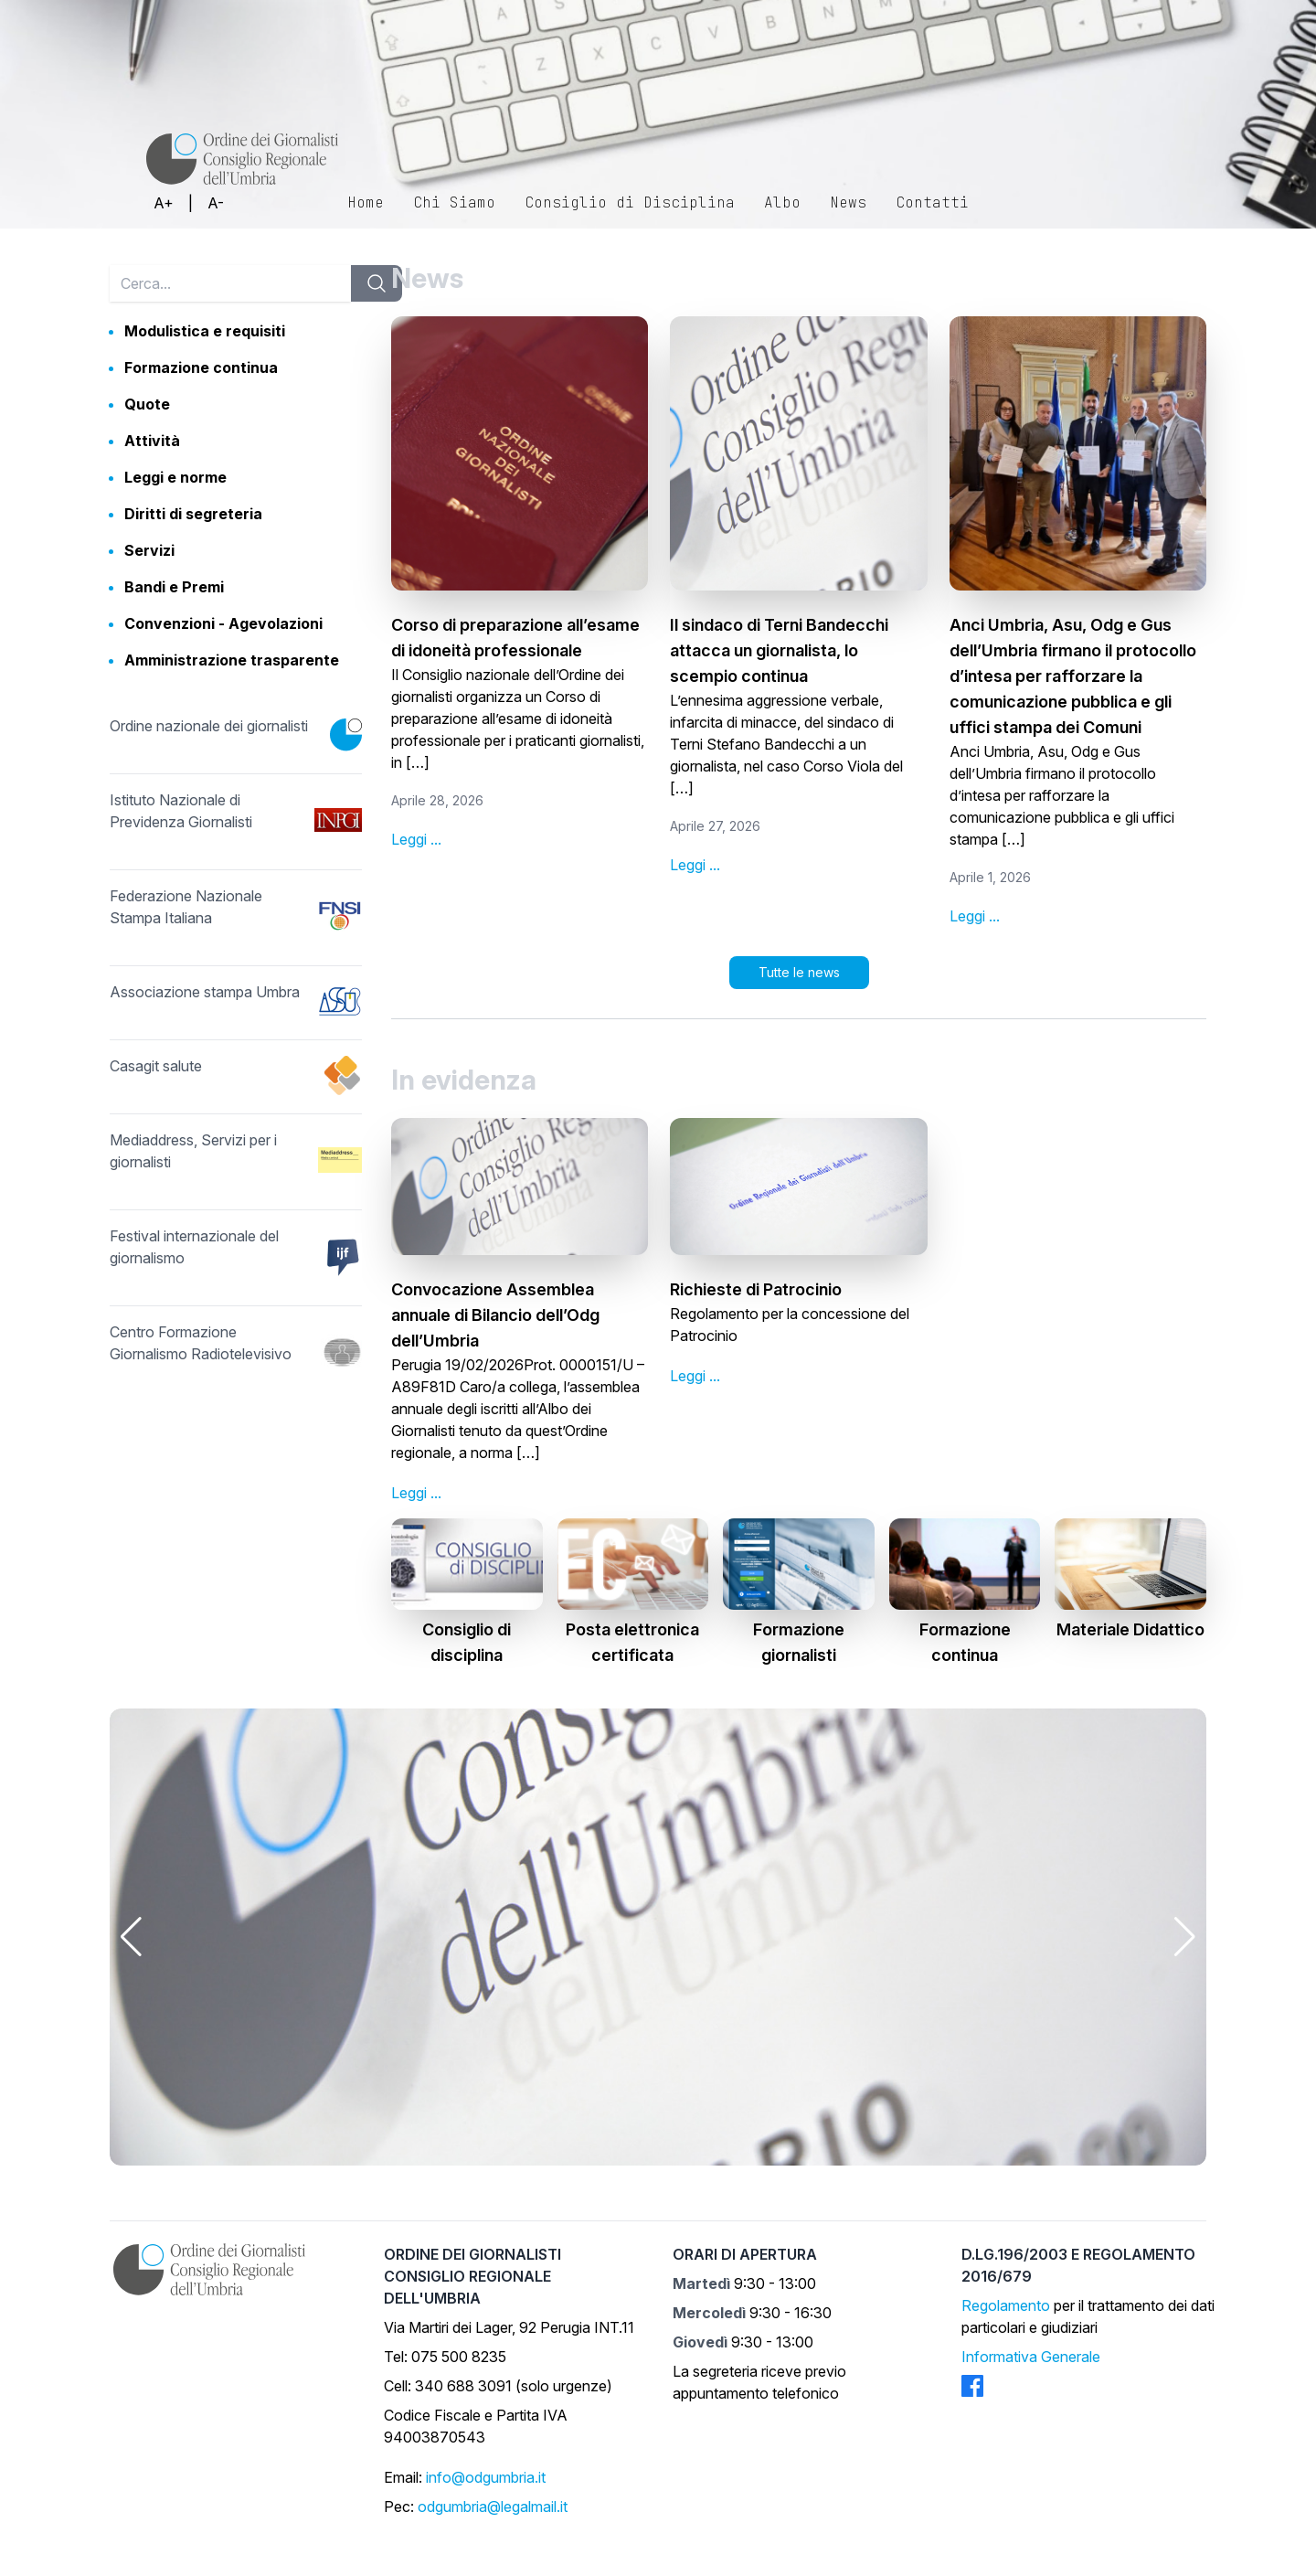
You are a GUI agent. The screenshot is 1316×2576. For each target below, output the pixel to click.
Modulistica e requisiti (204, 331)
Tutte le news (799, 972)
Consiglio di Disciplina (630, 202)
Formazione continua (201, 367)
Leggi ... (416, 839)
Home (365, 202)
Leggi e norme (175, 477)
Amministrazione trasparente (231, 660)
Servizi (149, 550)
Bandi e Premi (174, 587)
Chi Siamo (454, 202)
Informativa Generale (1030, 2356)
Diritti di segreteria (193, 514)
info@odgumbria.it (486, 2477)
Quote (147, 404)
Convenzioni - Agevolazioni (223, 623)
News (848, 202)
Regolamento (1005, 2305)
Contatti (932, 202)
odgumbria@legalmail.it (493, 2506)
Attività (152, 440)
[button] (131, 1937)
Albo (782, 202)
